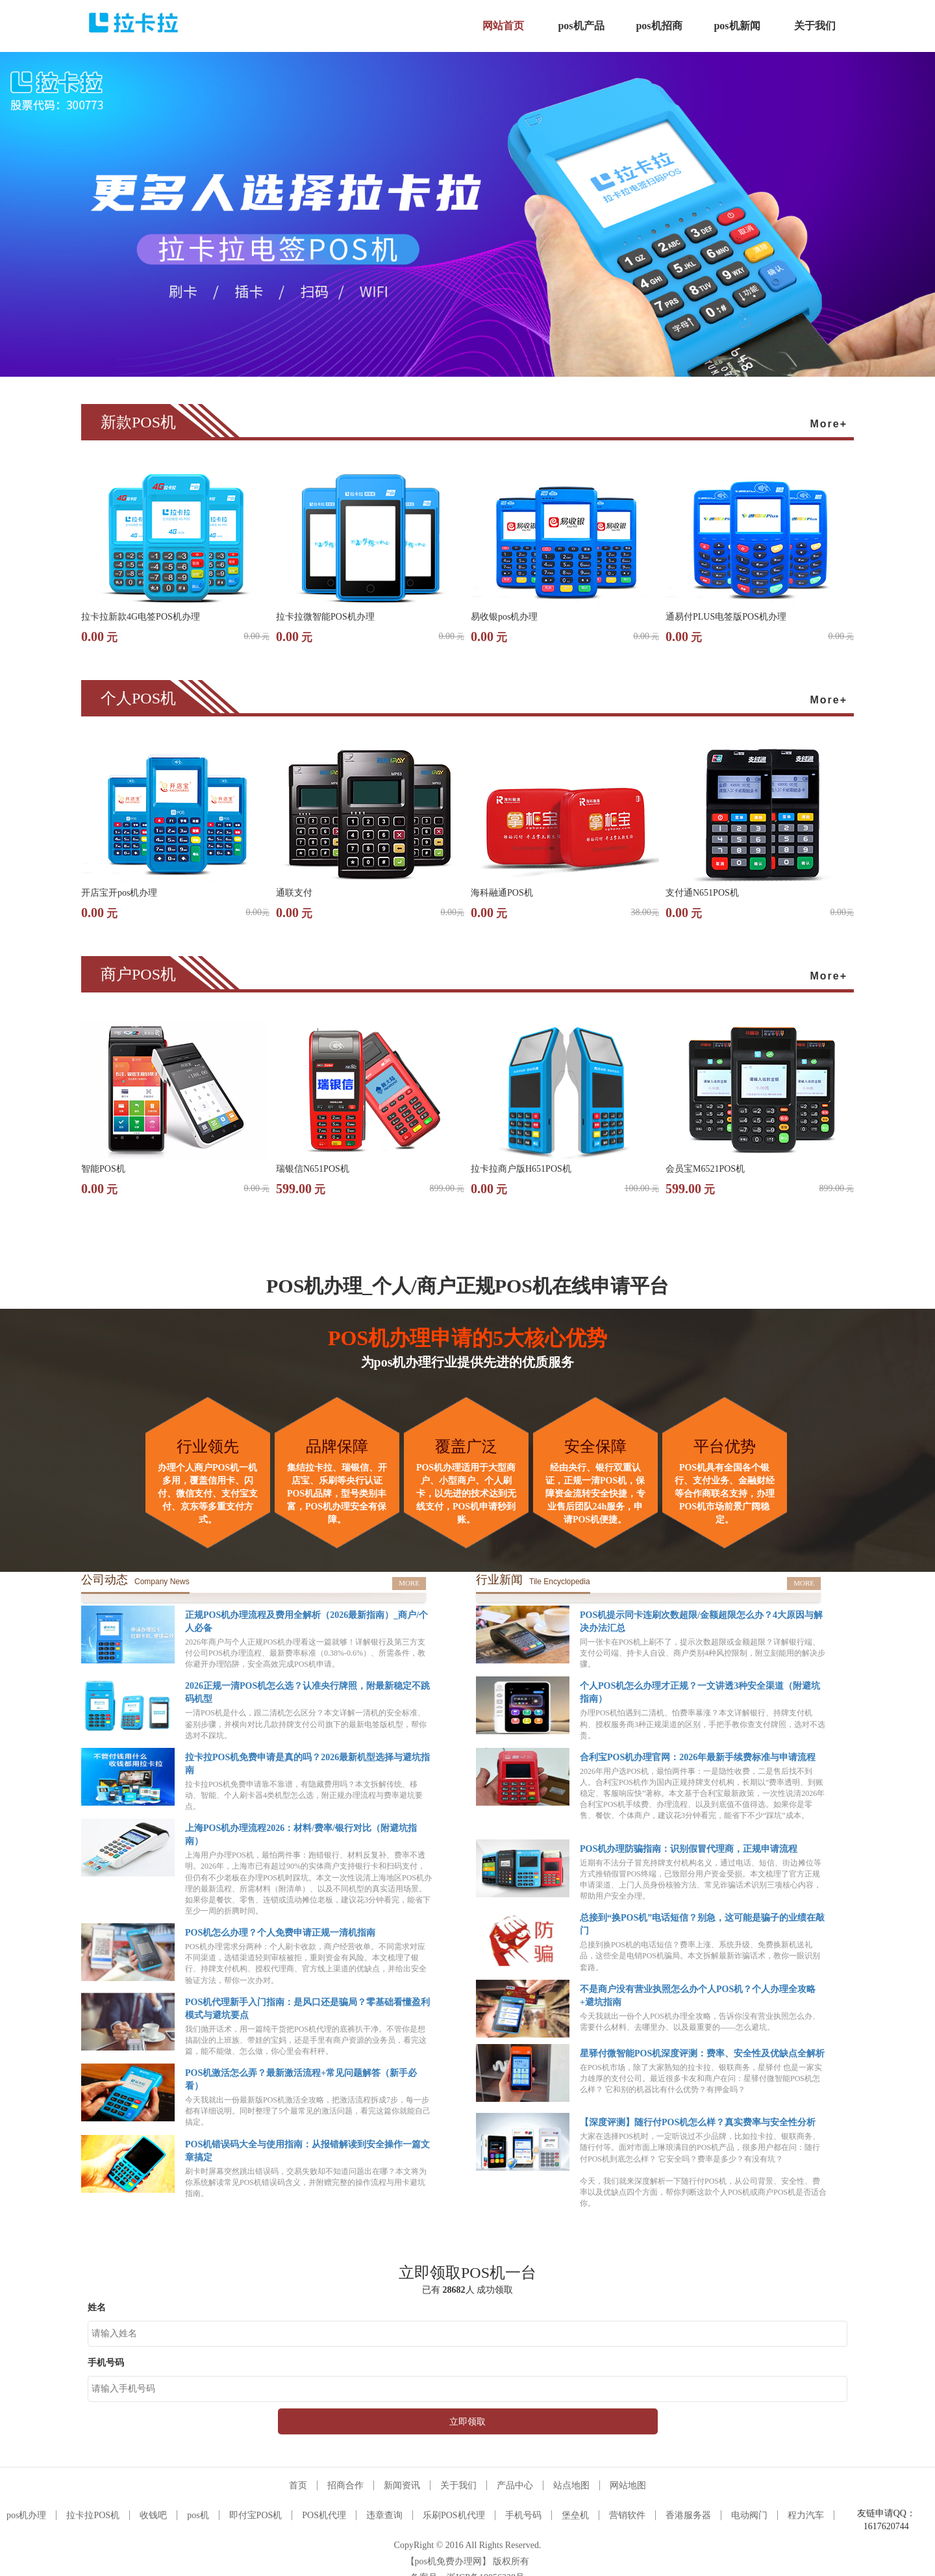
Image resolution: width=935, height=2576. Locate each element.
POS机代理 (324, 2515)
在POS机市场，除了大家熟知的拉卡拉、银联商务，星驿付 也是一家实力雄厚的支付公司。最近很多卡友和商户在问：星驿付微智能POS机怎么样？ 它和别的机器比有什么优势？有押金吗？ (701, 2078)
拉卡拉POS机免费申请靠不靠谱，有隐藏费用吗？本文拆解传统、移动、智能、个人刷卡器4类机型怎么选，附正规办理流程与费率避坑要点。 (304, 1795)
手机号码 (523, 2515)
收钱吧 (153, 2515)
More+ (828, 423)
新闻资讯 (402, 2485)
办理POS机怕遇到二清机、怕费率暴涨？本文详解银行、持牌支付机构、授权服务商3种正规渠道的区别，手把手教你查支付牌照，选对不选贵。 (702, 1723)
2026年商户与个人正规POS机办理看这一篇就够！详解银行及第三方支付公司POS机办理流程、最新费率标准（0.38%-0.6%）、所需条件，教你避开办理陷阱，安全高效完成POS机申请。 (305, 1653)
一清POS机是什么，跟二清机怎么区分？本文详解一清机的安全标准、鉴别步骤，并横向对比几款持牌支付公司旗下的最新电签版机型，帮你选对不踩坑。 (306, 1723)
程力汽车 (806, 2515)
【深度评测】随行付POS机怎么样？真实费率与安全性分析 (698, 2122)
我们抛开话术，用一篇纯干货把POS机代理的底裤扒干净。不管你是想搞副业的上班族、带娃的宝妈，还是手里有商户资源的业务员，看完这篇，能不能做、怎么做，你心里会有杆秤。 (306, 2040)
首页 (298, 2485)
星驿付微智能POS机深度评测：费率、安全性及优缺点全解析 (702, 2053)
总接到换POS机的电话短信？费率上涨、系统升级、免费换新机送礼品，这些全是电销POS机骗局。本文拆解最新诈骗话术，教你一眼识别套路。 (700, 1955)
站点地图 (571, 2485)
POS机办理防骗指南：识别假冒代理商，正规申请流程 (688, 1849)
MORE (409, 1583)
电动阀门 (749, 2515)
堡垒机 (575, 2515)
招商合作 (345, 2485)
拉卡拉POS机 (92, 2515)
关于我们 (458, 2485)
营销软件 (627, 2515)
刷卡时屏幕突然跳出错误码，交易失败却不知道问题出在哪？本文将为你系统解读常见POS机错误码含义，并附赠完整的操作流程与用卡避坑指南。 (306, 2182)
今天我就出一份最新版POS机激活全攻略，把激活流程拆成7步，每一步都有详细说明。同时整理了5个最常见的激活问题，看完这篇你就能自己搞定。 (307, 2111)
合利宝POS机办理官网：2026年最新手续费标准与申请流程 (698, 1757)
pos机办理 (26, 2515)
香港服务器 (688, 2515)
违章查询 (384, 2515)
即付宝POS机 (255, 2515)
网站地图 (628, 2485)
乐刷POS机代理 (454, 2515)
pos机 (197, 2515)
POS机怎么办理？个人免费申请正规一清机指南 (280, 1933)
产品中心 (515, 2485)
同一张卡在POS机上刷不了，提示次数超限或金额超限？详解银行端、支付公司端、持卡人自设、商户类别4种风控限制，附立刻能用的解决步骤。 (702, 1653)
